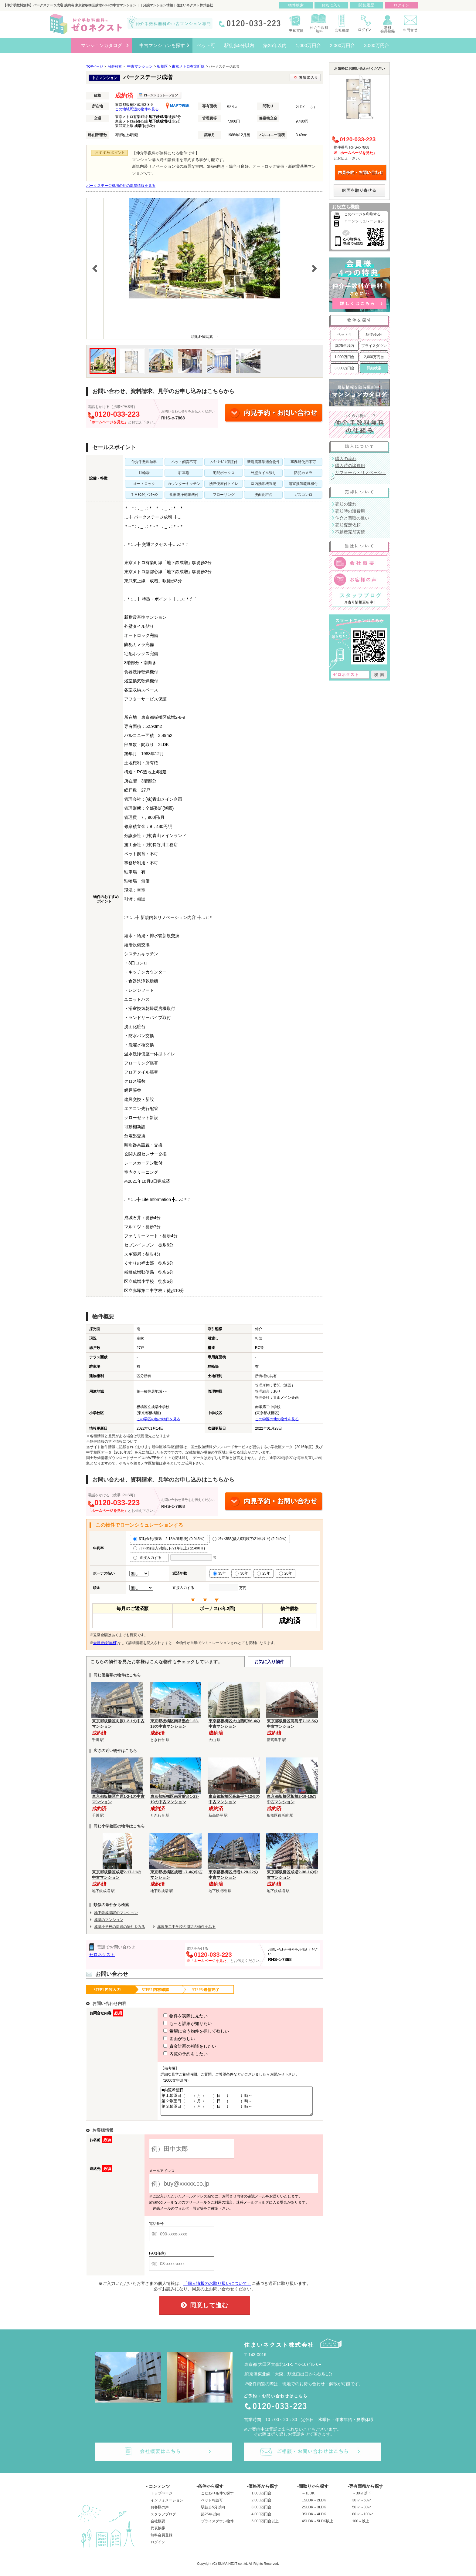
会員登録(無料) (105, 1643)
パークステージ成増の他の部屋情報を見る (120, 185)
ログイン (158, 2547)
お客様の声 (160, 2512)
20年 (285, 1573)
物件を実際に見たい (174, 2015)
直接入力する (149, 1557)
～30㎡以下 (361, 2499)
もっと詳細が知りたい (176, 2023)
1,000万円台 (345, 357)
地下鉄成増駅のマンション (116, 1913)
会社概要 (158, 2526)
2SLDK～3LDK (314, 2512)
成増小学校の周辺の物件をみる (119, 1927)
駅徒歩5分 (374, 334)
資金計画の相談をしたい (178, 2046)
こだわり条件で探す (217, 2499)
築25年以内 (344, 346)
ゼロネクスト (102, 1954)
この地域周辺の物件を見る (137, 109)
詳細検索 (374, 368)
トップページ (161, 2499)
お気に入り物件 (269, 1661)
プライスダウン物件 (217, 2526)
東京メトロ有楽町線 (188, 66)
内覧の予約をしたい (174, 2053)
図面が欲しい (168, 2038)
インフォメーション (167, 2506)
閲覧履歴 (366, 5)
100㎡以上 (360, 2526)
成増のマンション (108, 1920)
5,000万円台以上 (265, 2526)
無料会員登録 (161, 2540)
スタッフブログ (163, 2519)
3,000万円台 (345, 368)
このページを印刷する (362, 214)
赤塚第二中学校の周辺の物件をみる (186, 1927)
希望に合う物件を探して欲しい (185, 2031)
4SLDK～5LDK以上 (317, 2526)
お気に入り (331, 5)
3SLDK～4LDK (314, 2519)
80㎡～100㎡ (362, 2519)
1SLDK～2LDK (314, 2506)
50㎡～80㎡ (361, 2512)
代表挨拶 (158, 2533)
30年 (241, 1573)
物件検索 (296, 5)
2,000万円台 (374, 357)
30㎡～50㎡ (361, 2506)
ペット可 (344, 334)
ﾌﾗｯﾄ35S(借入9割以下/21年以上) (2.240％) (249, 1539)
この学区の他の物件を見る (158, 1419)
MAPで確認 (177, 106)
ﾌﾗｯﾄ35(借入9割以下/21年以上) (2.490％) (169, 1548)
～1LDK (308, 2499)
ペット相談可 (212, 2506)
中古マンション (140, 66)
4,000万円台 (261, 2519)
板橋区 (162, 66)
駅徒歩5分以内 (213, 2512)
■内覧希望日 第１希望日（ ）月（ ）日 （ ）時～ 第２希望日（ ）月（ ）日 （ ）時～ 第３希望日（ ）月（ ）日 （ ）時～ (234, 2104)
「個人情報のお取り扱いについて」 (217, 2288)
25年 (263, 1573)
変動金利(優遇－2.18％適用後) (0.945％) (169, 1539)
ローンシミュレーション (364, 221)
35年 (219, 1573)
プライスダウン (374, 346)
